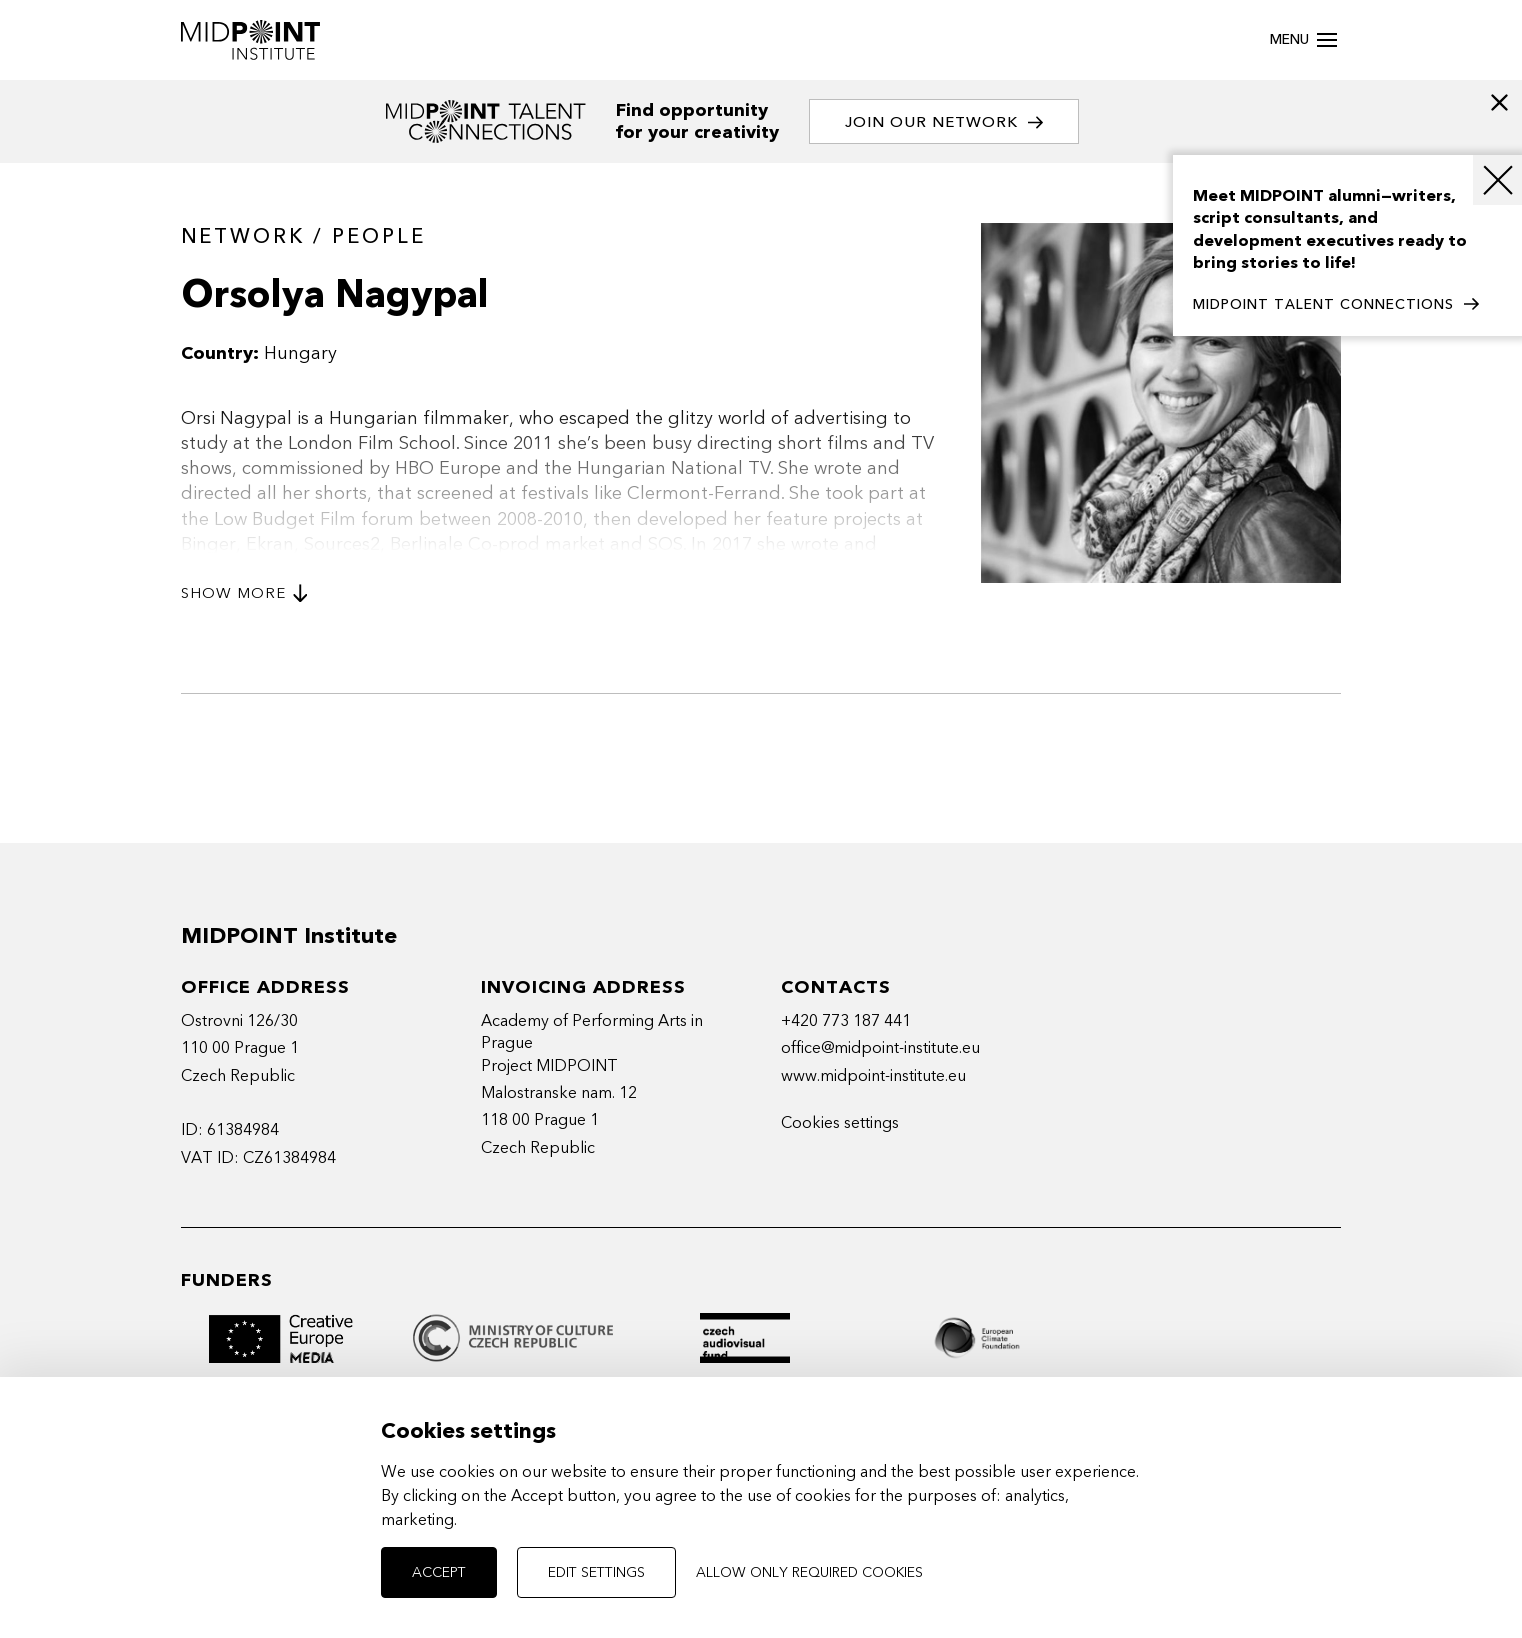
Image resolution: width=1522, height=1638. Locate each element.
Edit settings (596, 1572)
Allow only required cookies (809, 1572)
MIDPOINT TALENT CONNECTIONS (1336, 305)
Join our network (944, 122)
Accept (439, 1572)
